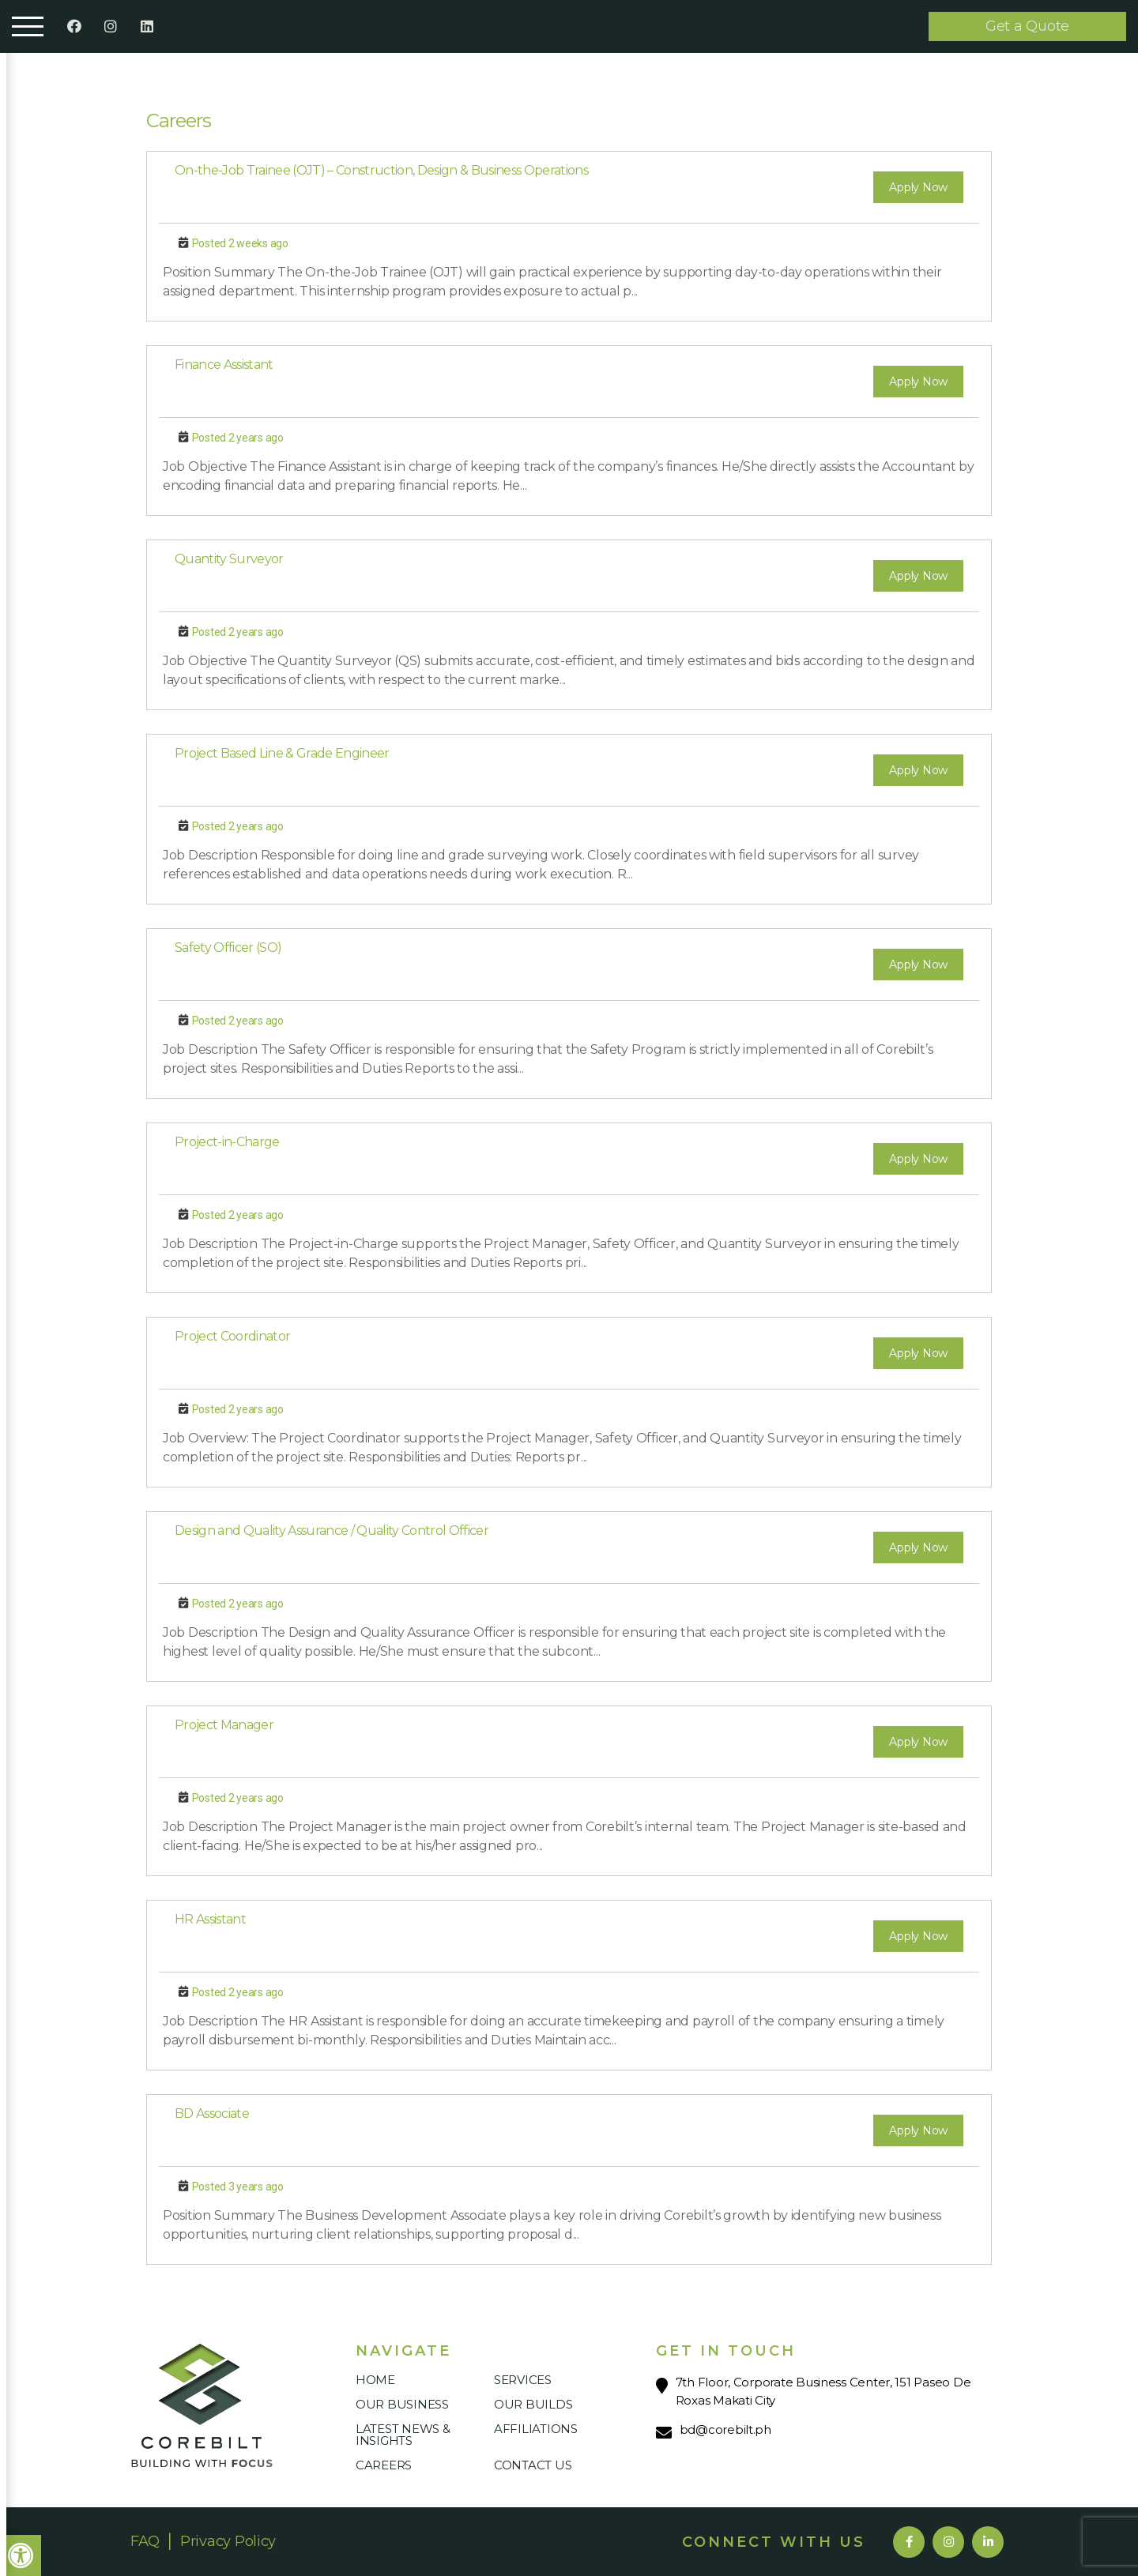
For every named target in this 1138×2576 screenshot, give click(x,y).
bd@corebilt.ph (725, 2429)
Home (375, 2380)
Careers (384, 2465)
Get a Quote (1027, 26)
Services (523, 2380)
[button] (20, 2555)
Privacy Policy (228, 2541)
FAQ (145, 2541)
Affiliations (536, 2429)
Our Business (402, 2404)
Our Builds (533, 2404)
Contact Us (532, 2465)
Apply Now (918, 187)
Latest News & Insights (403, 2434)
